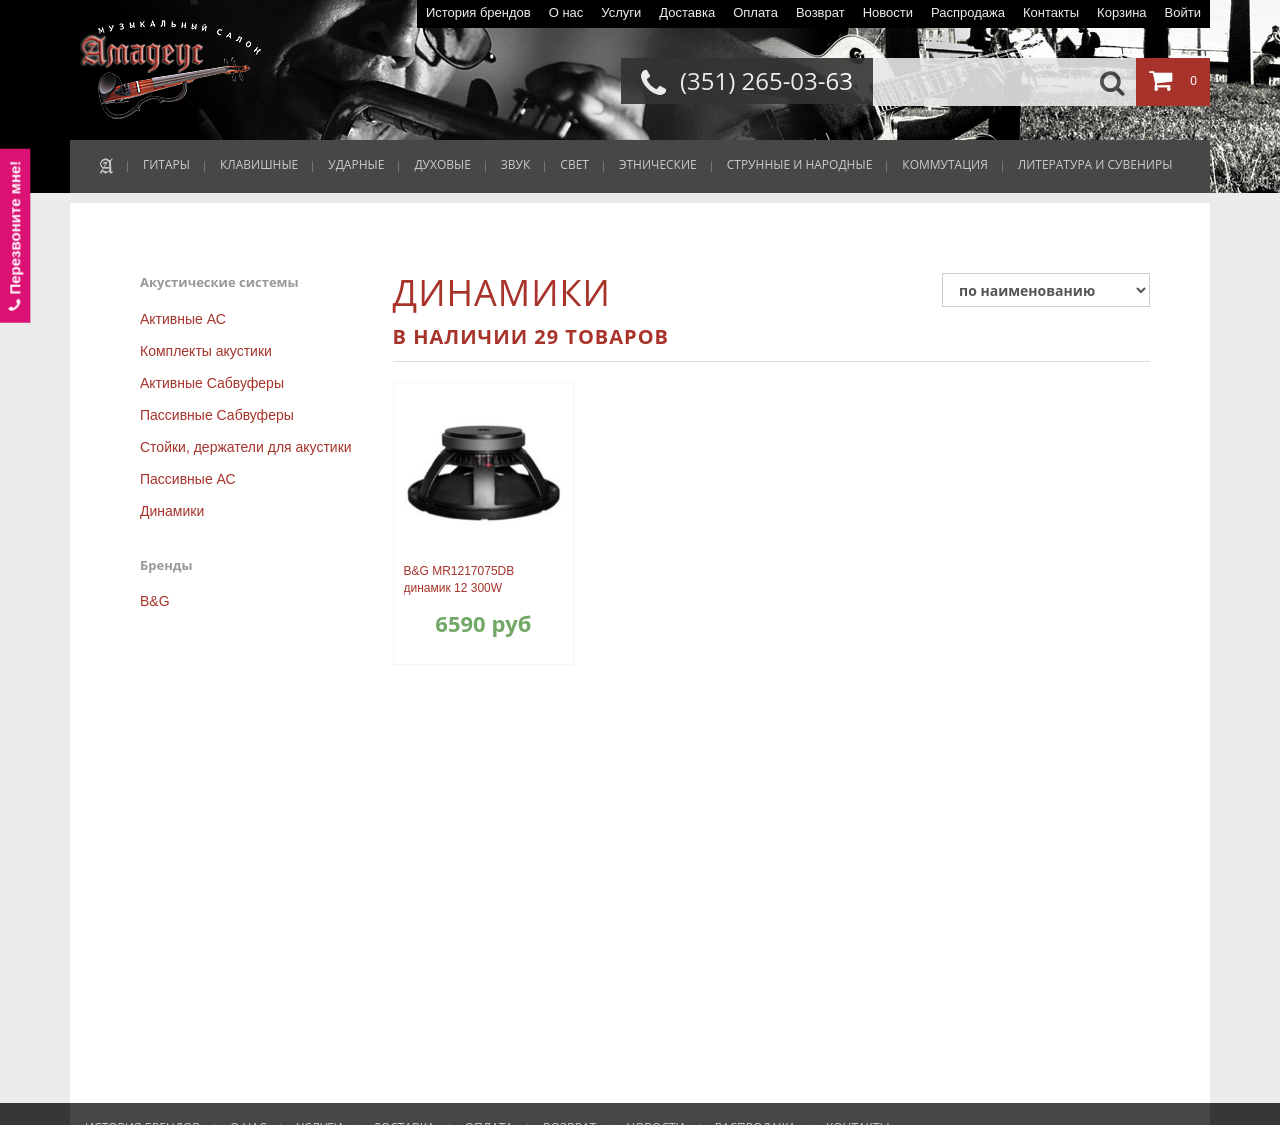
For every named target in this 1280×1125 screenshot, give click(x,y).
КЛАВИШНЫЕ (259, 164)
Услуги (621, 12)
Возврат (820, 12)
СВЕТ (574, 164)
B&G (155, 601)
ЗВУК (515, 164)
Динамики (172, 511)
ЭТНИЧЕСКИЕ (658, 164)
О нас (566, 12)
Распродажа (968, 12)
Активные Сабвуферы (212, 383)
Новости (888, 12)
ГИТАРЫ (166, 164)
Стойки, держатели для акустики (246, 447)
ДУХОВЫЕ (442, 164)
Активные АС (183, 319)
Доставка (687, 12)
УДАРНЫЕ (356, 164)
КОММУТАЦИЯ (944, 164)
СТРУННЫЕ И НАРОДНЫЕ (800, 164)
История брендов (478, 12)
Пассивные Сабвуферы (217, 415)
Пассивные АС (188, 479)
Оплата (755, 12)
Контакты (1051, 12)
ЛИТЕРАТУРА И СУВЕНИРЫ (1095, 164)
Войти (1183, 12)
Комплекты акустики (206, 351)
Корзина (1122, 12)
